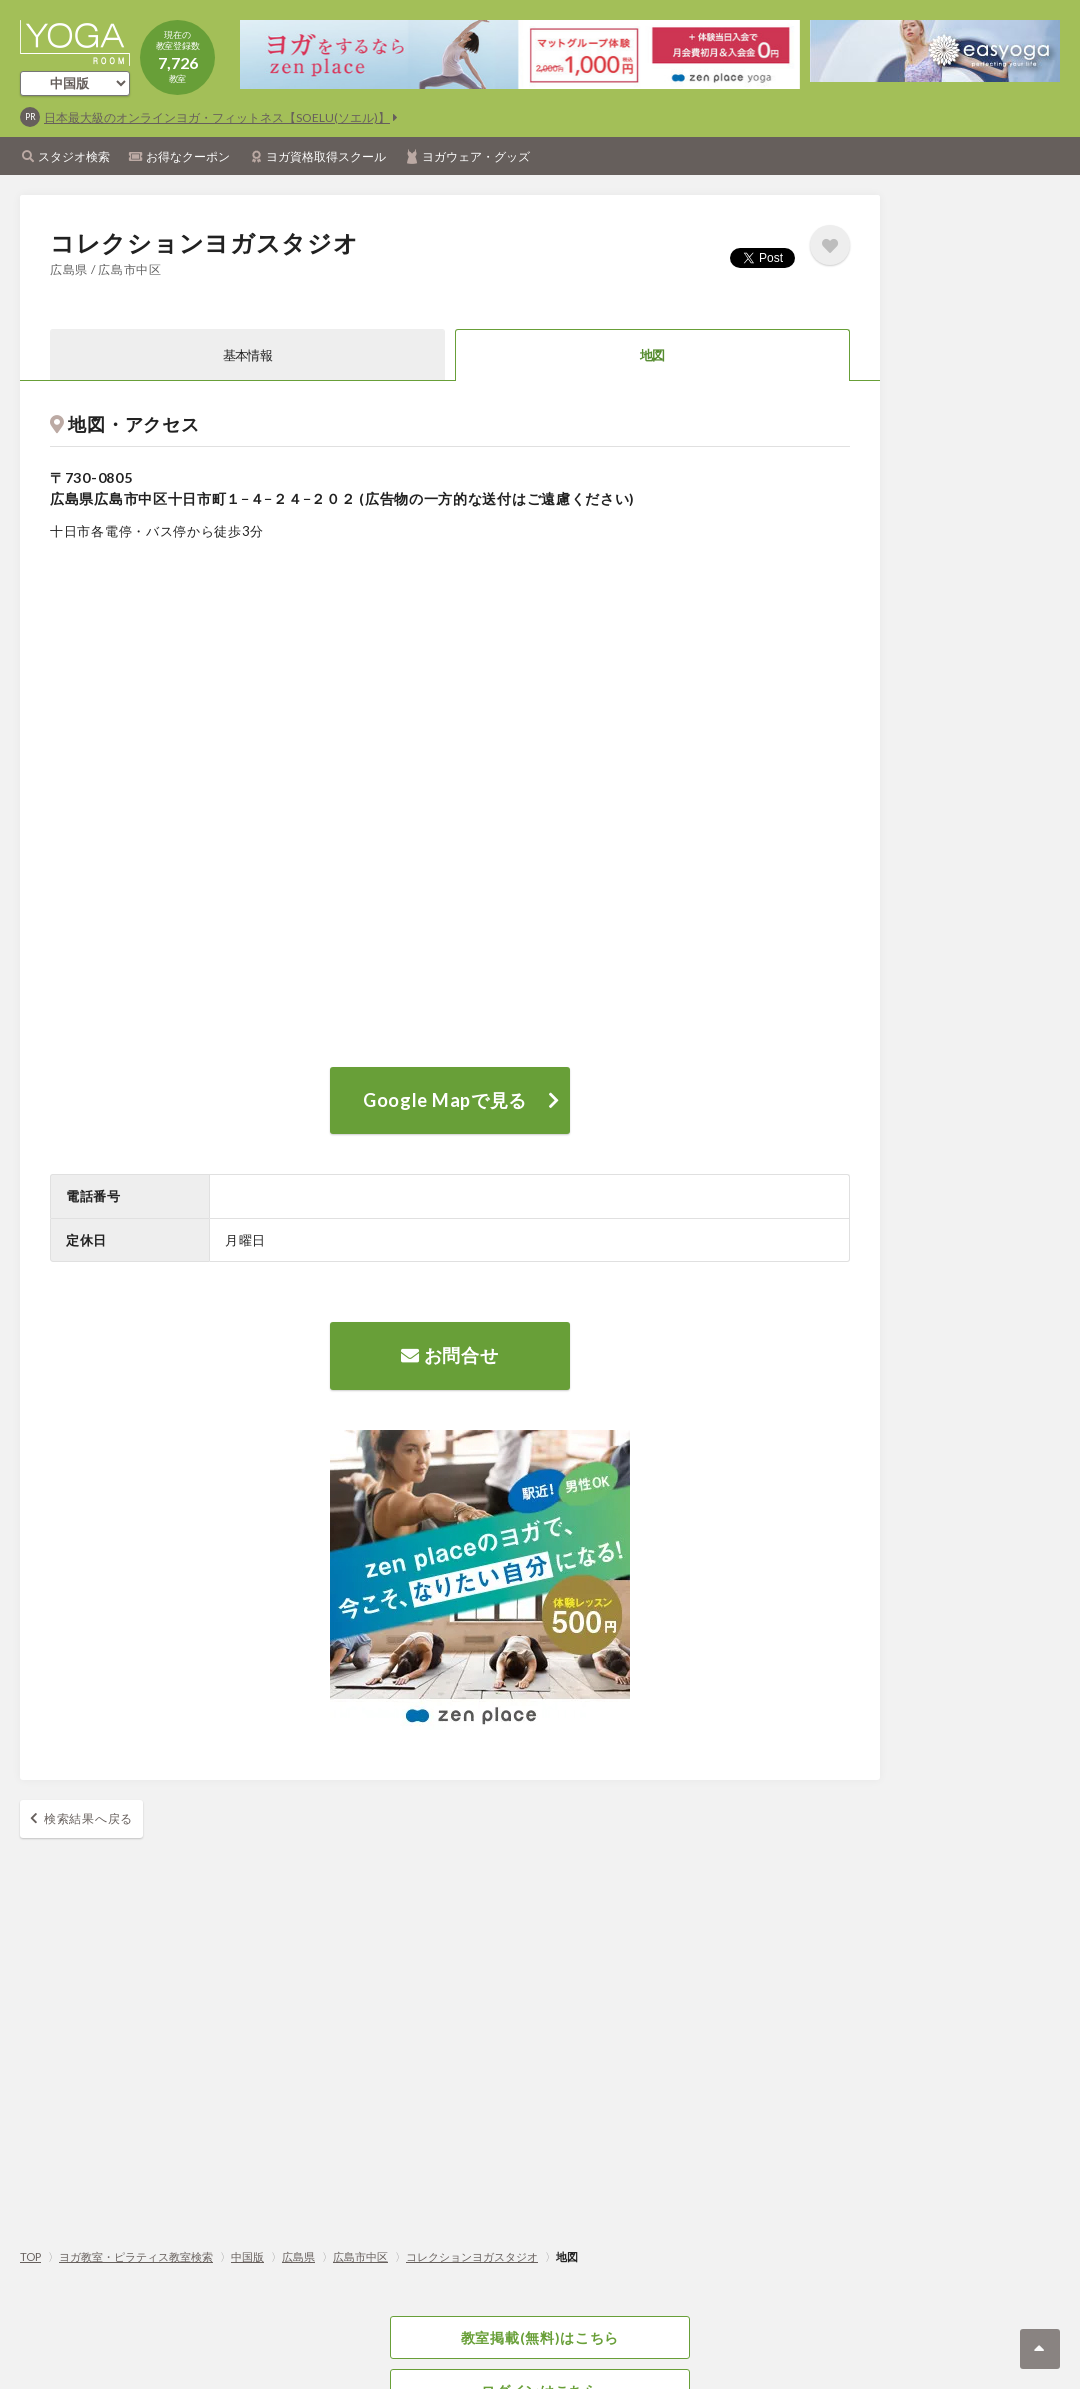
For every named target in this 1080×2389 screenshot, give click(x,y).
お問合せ (449, 1355)
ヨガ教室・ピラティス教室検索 (136, 2256)
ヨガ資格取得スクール (326, 156)
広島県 (298, 2256)
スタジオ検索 (74, 156)
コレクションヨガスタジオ (472, 2256)
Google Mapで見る (445, 1100)
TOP (30, 2256)
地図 (652, 355)
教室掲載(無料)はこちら (540, 2337)
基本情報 (247, 355)
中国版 (247, 2256)
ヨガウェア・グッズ (476, 156)
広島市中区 (360, 2256)
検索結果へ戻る (88, 1818)
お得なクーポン (188, 156)
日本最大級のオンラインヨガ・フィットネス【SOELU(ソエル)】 (217, 117)
